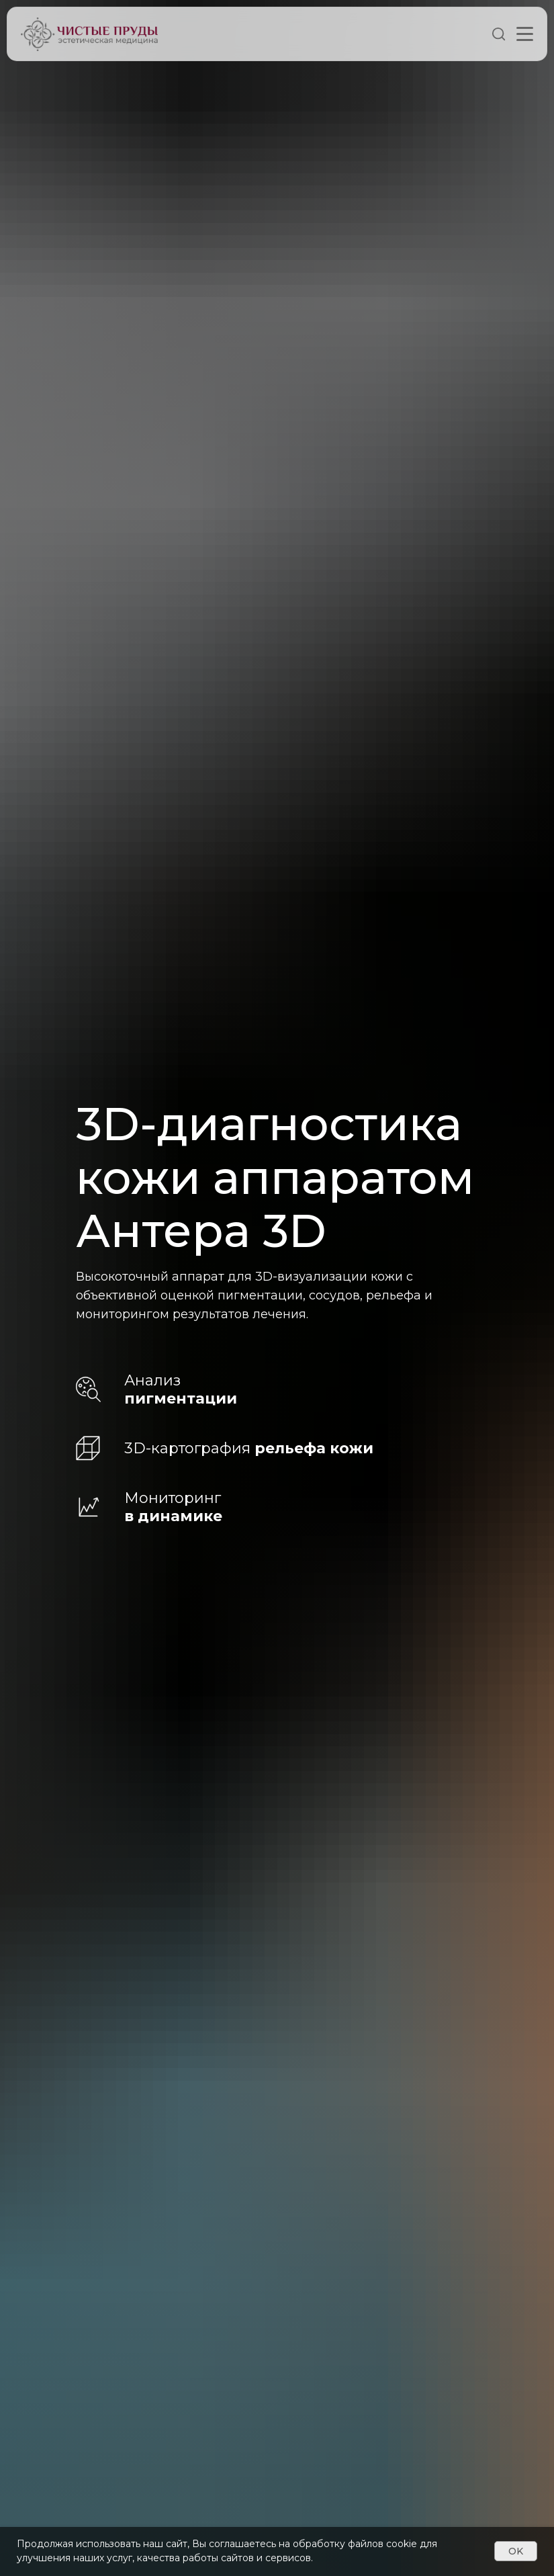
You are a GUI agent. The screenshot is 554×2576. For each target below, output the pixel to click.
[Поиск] (499, 38)
